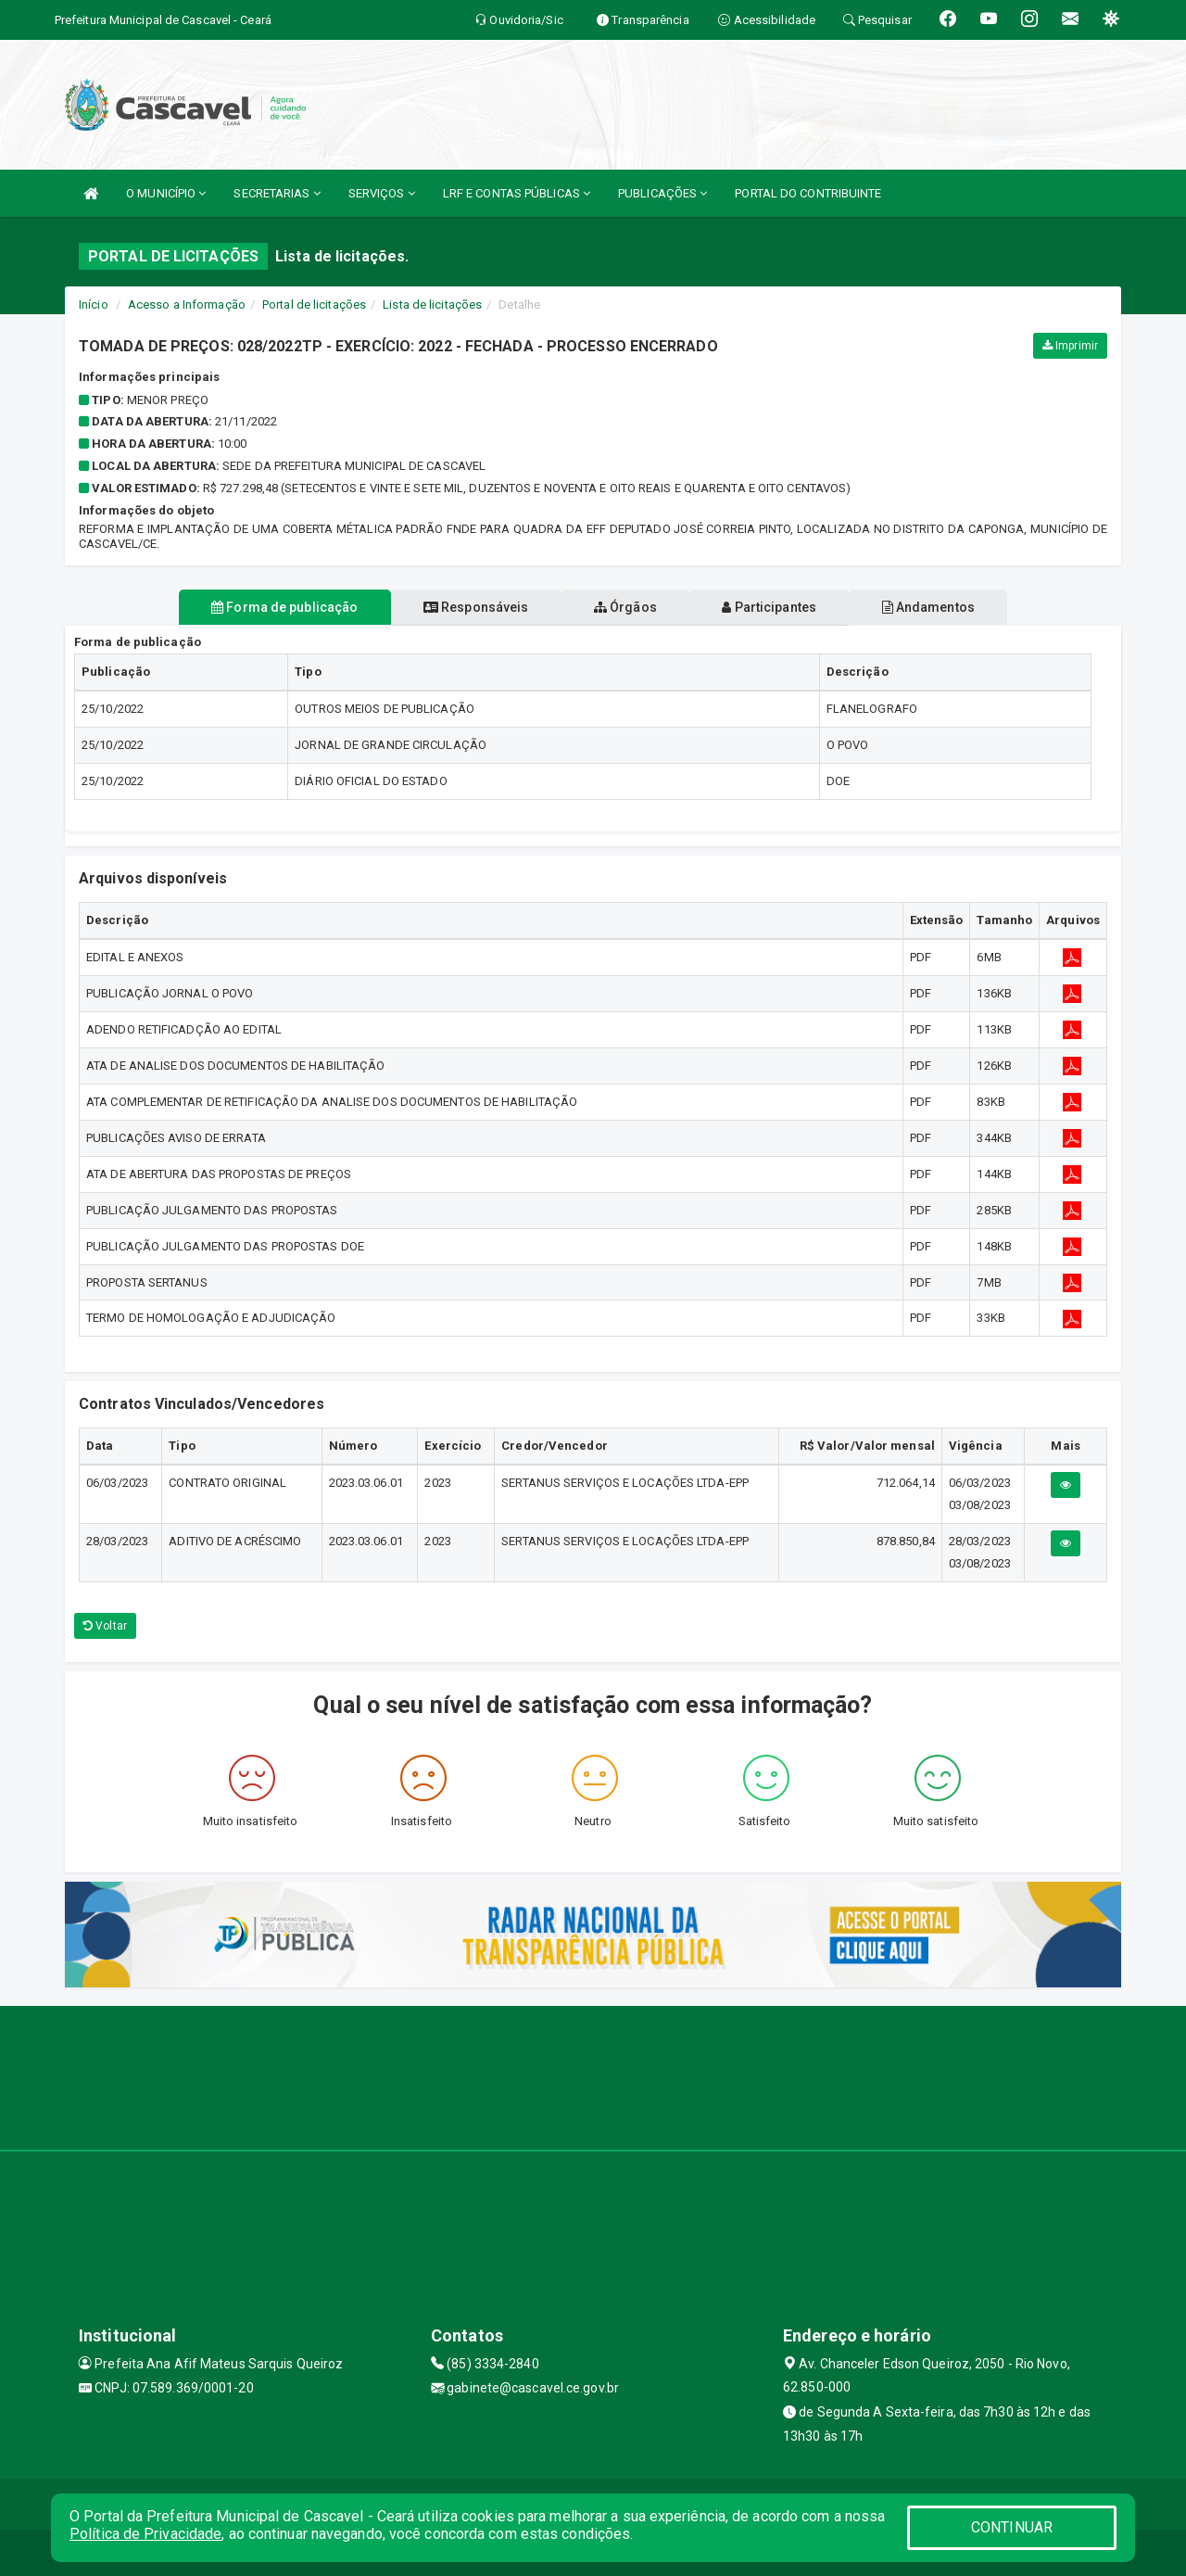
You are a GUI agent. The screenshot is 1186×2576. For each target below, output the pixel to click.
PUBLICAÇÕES (662, 193)
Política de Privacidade (145, 2534)
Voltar (105, 1625)
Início (93, 304)
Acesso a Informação (187, 304)
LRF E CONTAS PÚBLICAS (516, 193)
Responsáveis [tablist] (463, 607)
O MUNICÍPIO (166, 193)
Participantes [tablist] (782, 607)
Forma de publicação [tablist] (259, 607)
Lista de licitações (432, 304)
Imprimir (1070, 345)
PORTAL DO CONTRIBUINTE (808, 193)
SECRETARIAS (276, 193)
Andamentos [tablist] (952, 607)
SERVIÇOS (381, 193)
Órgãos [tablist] (625, 607)
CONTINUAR (1012, 2527)
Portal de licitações (314, 304)
